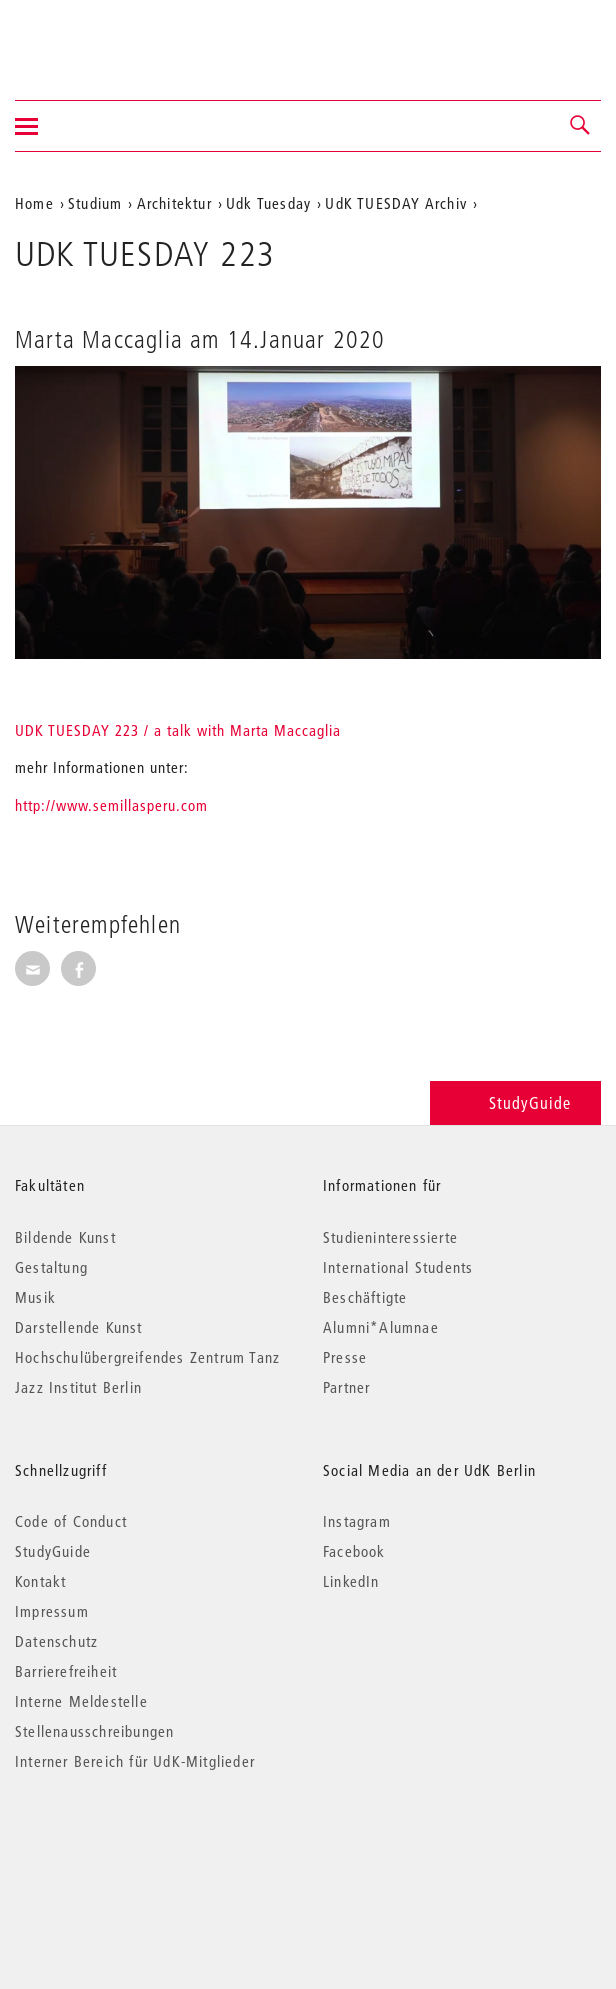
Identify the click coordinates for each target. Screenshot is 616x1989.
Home (34, 203)
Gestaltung (51, 1267)
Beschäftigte (365, 1297)
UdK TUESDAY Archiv (396, 203)
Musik (35, 1297)
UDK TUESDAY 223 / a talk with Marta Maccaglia (178, 730)
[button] (581, 126)
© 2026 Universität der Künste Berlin (119, 1845)
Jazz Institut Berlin (78, 1387)
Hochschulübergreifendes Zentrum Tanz (147, 1357)
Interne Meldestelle (81, 1701)
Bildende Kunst (65, 1237)
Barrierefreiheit (66, 1671)
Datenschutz (56, 1641)
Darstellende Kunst (79, 1327)
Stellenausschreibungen (94, 1731)
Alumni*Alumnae (381, 1327)
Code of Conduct (71, 1521)
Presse (345, 1357)
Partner (346, 1387)
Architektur (174, 203)
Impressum (52, 1611)
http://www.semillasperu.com (111, 805)
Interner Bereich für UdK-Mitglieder (135, 1761)
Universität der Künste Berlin (93, 37)
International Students (398, 1267)
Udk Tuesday (268, 203)
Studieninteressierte (390, 1237)
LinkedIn (351, 1581)
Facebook (354, 1551)
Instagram (357, 1521)
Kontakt (40, 1581)
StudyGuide (515, 1102)
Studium (95, 203)
